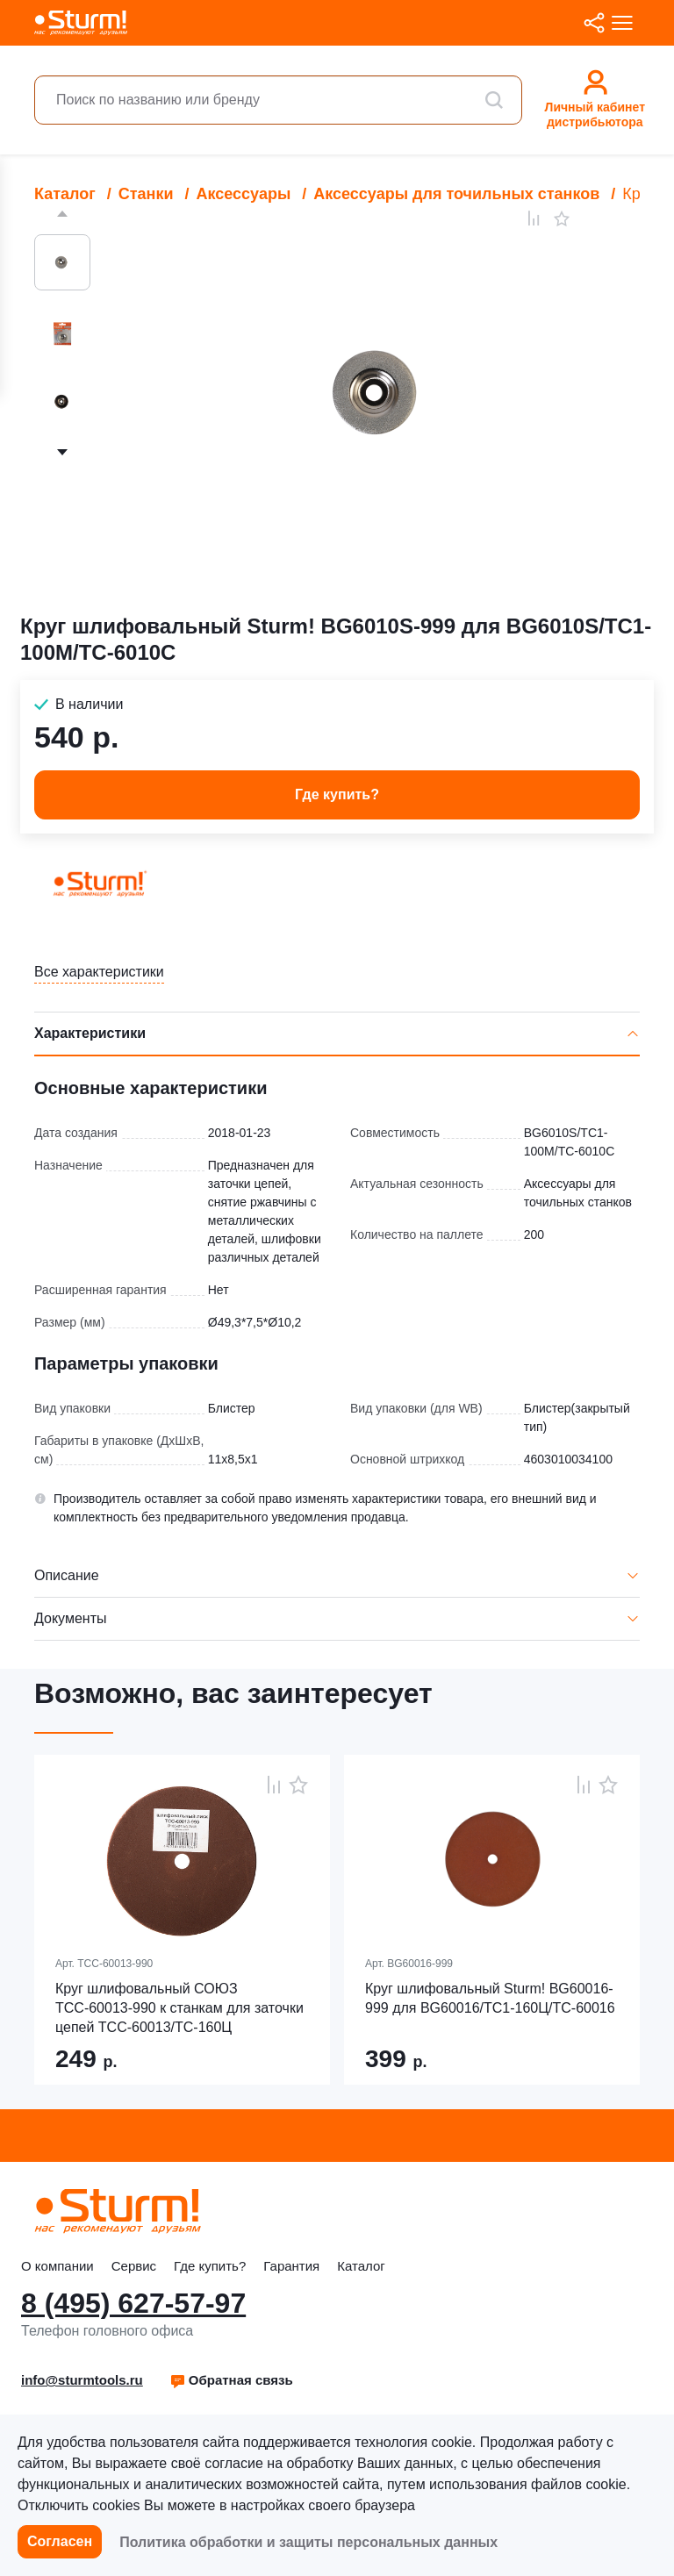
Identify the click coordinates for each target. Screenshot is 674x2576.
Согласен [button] (59, 2541)
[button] (231, 2380)
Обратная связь (231, 2379)
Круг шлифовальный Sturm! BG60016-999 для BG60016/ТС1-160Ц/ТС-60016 (490, 1998)
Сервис (133, 2265)
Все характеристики (99, 971)
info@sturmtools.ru (82, 2379)
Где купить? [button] (337, 794)
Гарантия (291, 2265)
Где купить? (210, 2265)
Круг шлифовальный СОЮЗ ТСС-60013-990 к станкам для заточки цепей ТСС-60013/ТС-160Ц (179, 2008)
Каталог (361, 2265)
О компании (57, 2265)
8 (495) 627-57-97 (133, 2303)
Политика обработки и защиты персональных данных (308, 2542)
